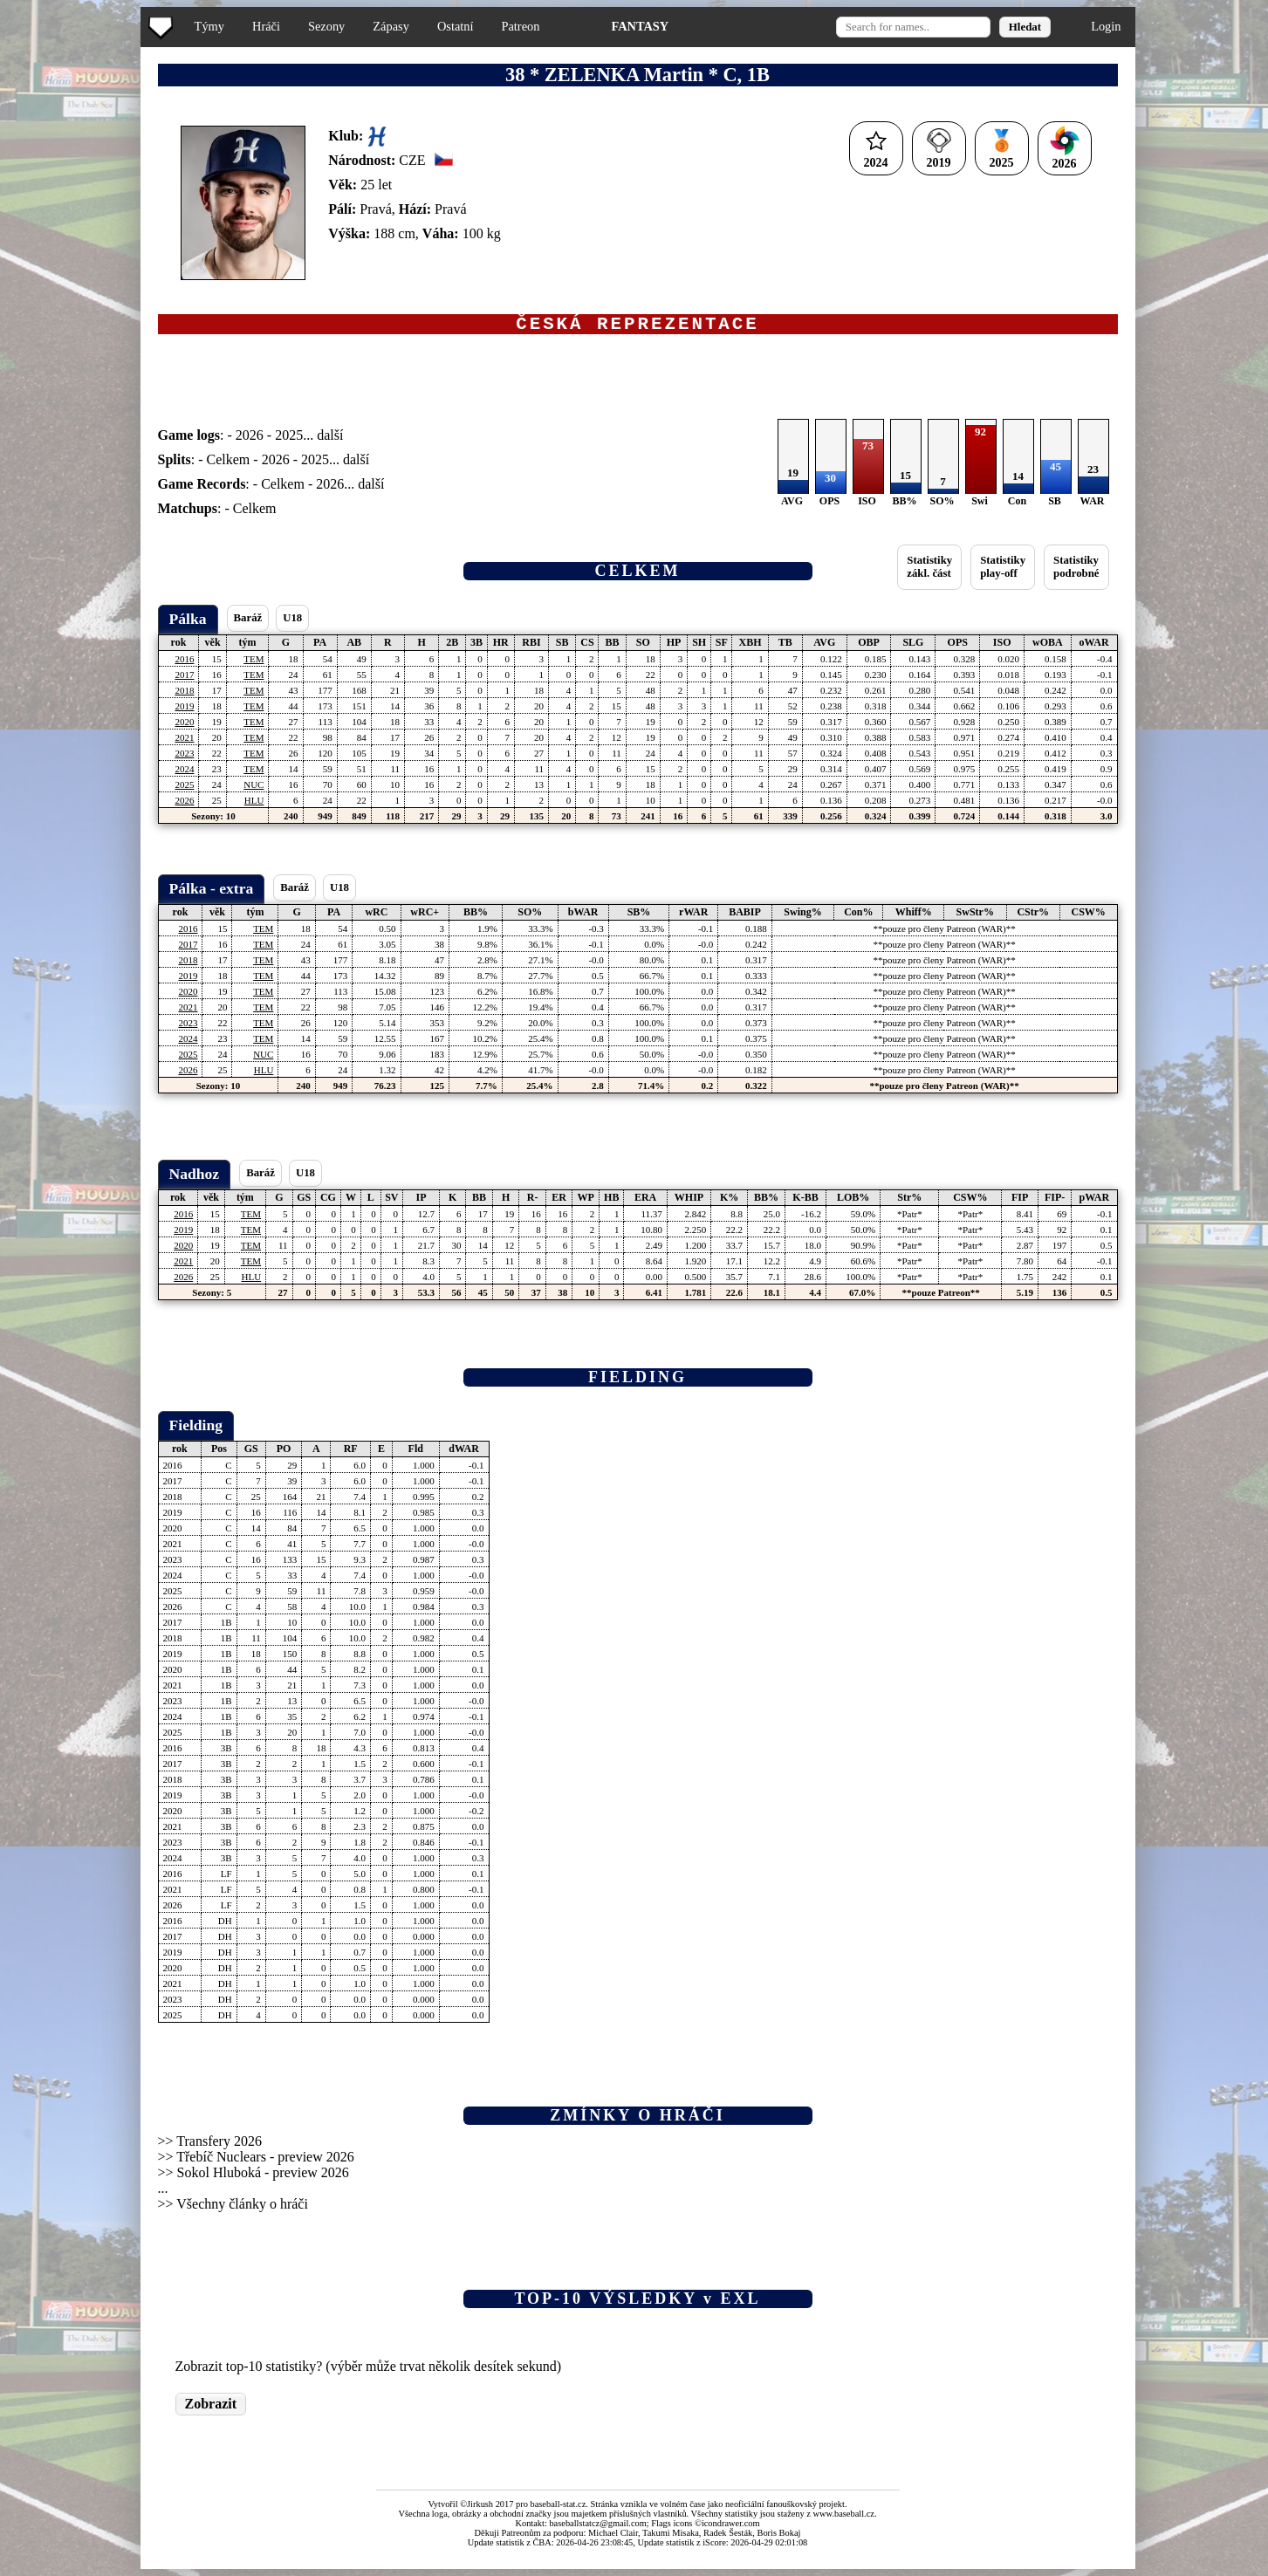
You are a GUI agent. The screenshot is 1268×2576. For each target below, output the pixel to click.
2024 (184, 773)
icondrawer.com (731, 2527)
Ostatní (455, 26)
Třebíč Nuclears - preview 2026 (264, 2161)
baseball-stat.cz (558, 2508)
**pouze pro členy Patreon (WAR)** (945, 933)
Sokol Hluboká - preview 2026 (263, 2176)
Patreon (520, 26)
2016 (184, 663)
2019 (184, 710)
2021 (184, 741)
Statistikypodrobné (1076, 571)
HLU (254, 804)
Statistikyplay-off (1002, 571)
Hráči (266, 26)
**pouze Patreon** (941, 1296)
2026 (250, 439)
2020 (184, 726)
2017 (184, 679)
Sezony (326, 26)
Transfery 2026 (219, 2145)
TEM (253, 663)
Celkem (228, 463)
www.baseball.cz (843, 2518)
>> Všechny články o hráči (233, 2208)
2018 (184, 694)
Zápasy (391, 26)
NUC (253, 789)
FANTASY (639, 26)
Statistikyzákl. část (929, 571)
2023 (184, 757)
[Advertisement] (72, 349)
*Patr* (909, 1218)
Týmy (209, 26)
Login (1106, 26)
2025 (289, 439)
